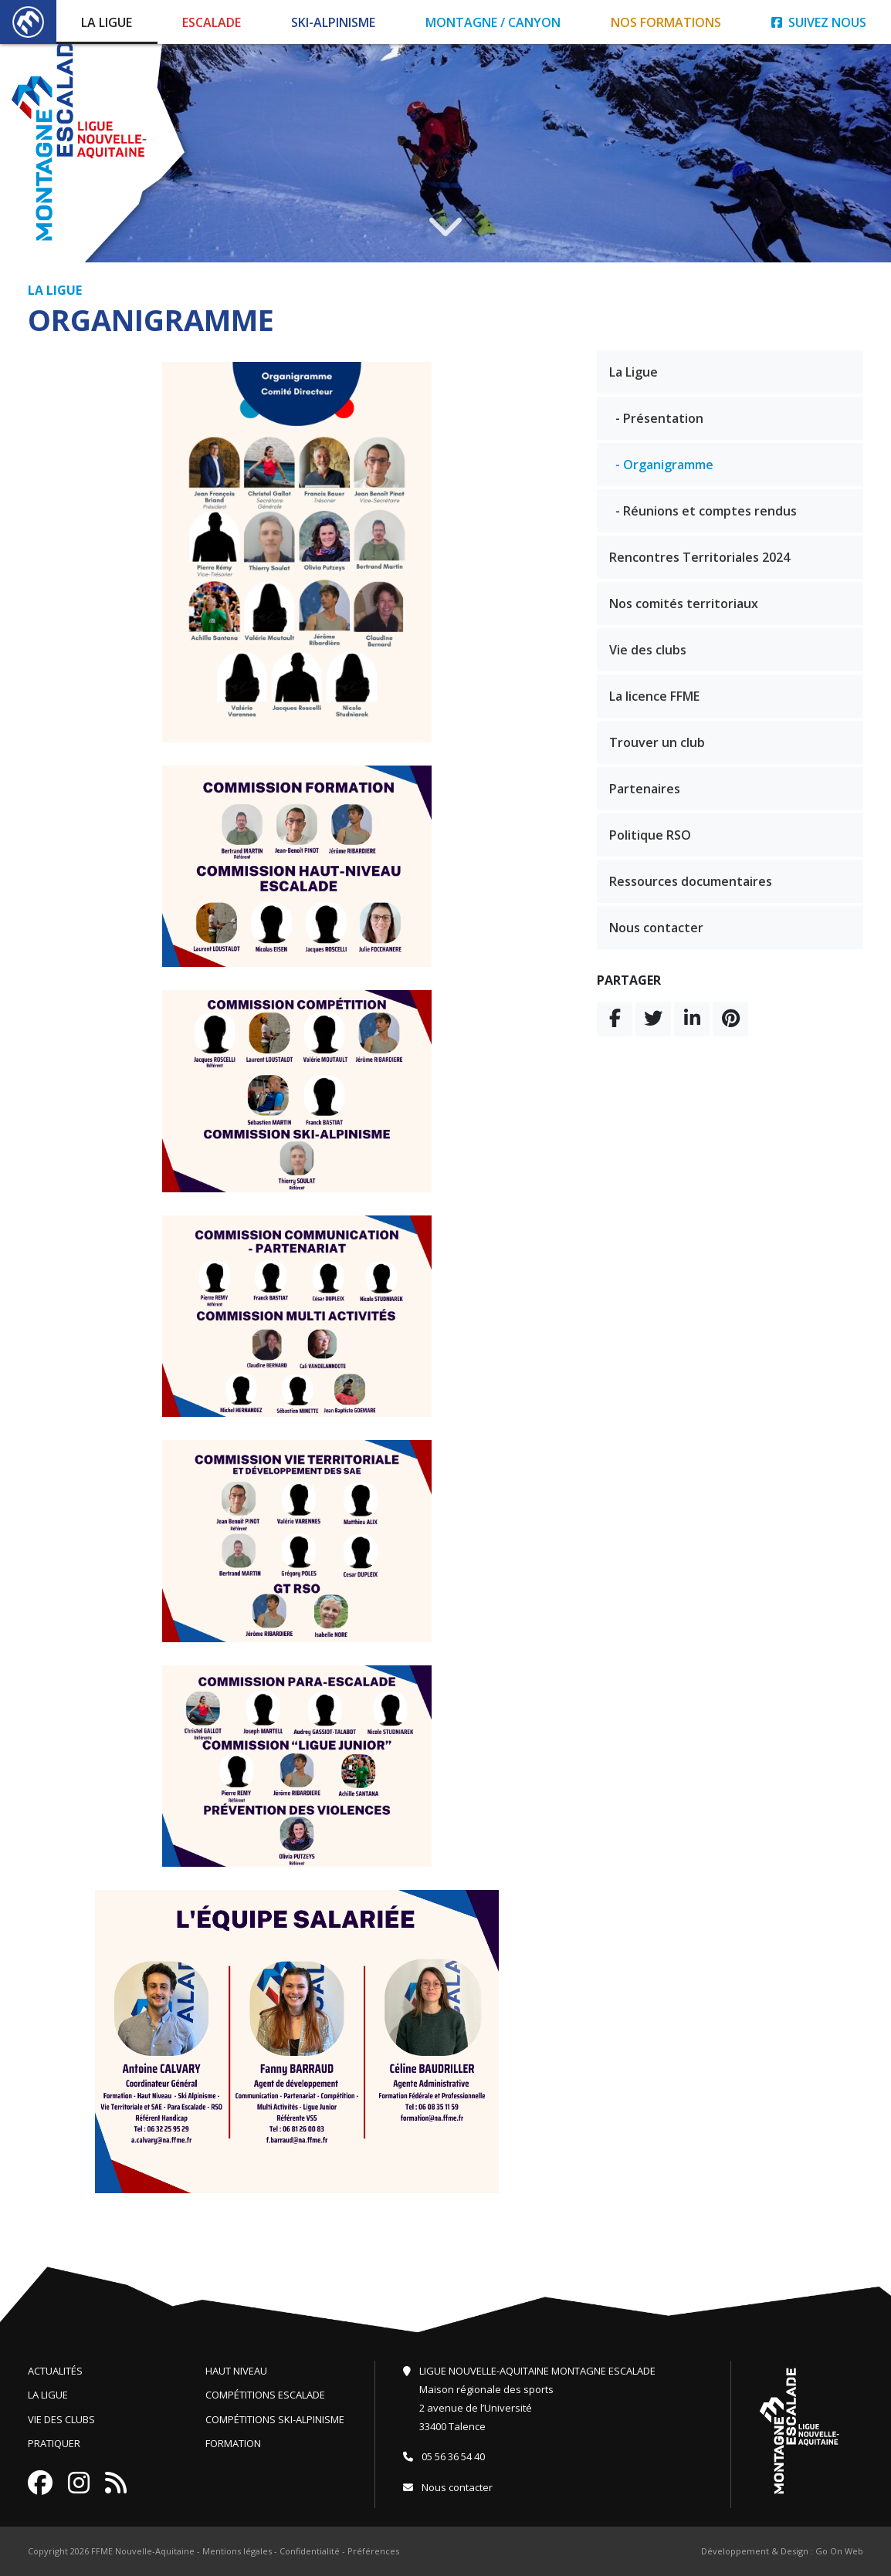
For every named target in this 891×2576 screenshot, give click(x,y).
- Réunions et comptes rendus (706, 510)
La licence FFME (654, 696)
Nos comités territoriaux (683, 603)
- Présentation (659, 418)
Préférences (373, 2551)
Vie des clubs (647, 649)
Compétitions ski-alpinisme (274, 2419)
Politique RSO (650, 835)
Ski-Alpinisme (333, 22)
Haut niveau (236, 2371)
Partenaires (644, 788)
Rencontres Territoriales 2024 (699, 557)
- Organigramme (664, 464)
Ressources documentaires (690, 881)
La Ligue (106, 22)
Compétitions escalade (265, 2395)
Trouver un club (657, 742)
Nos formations (666, 22)
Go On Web (839, 2551)
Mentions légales (237, 2551)
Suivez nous (818, 22)
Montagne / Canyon (493, 22)
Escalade (211, 22)
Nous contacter (656, 927)
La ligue (48, 2395)
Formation (233, 2443)
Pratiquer (54, 2443)
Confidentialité (309, 2551)
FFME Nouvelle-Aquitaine (143, 2551)
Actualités (55, 2371)
